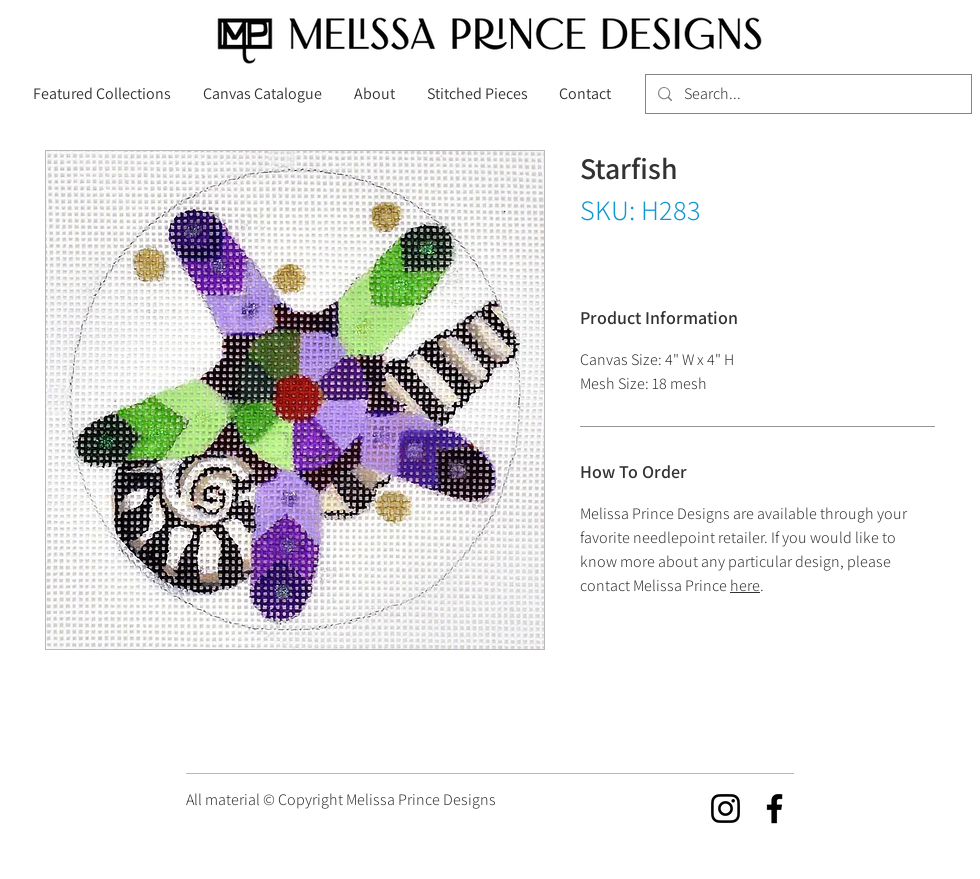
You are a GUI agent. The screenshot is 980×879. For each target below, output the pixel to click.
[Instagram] (725, 808)
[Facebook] (774, 808)
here (745, 585)
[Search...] (806, 94)
